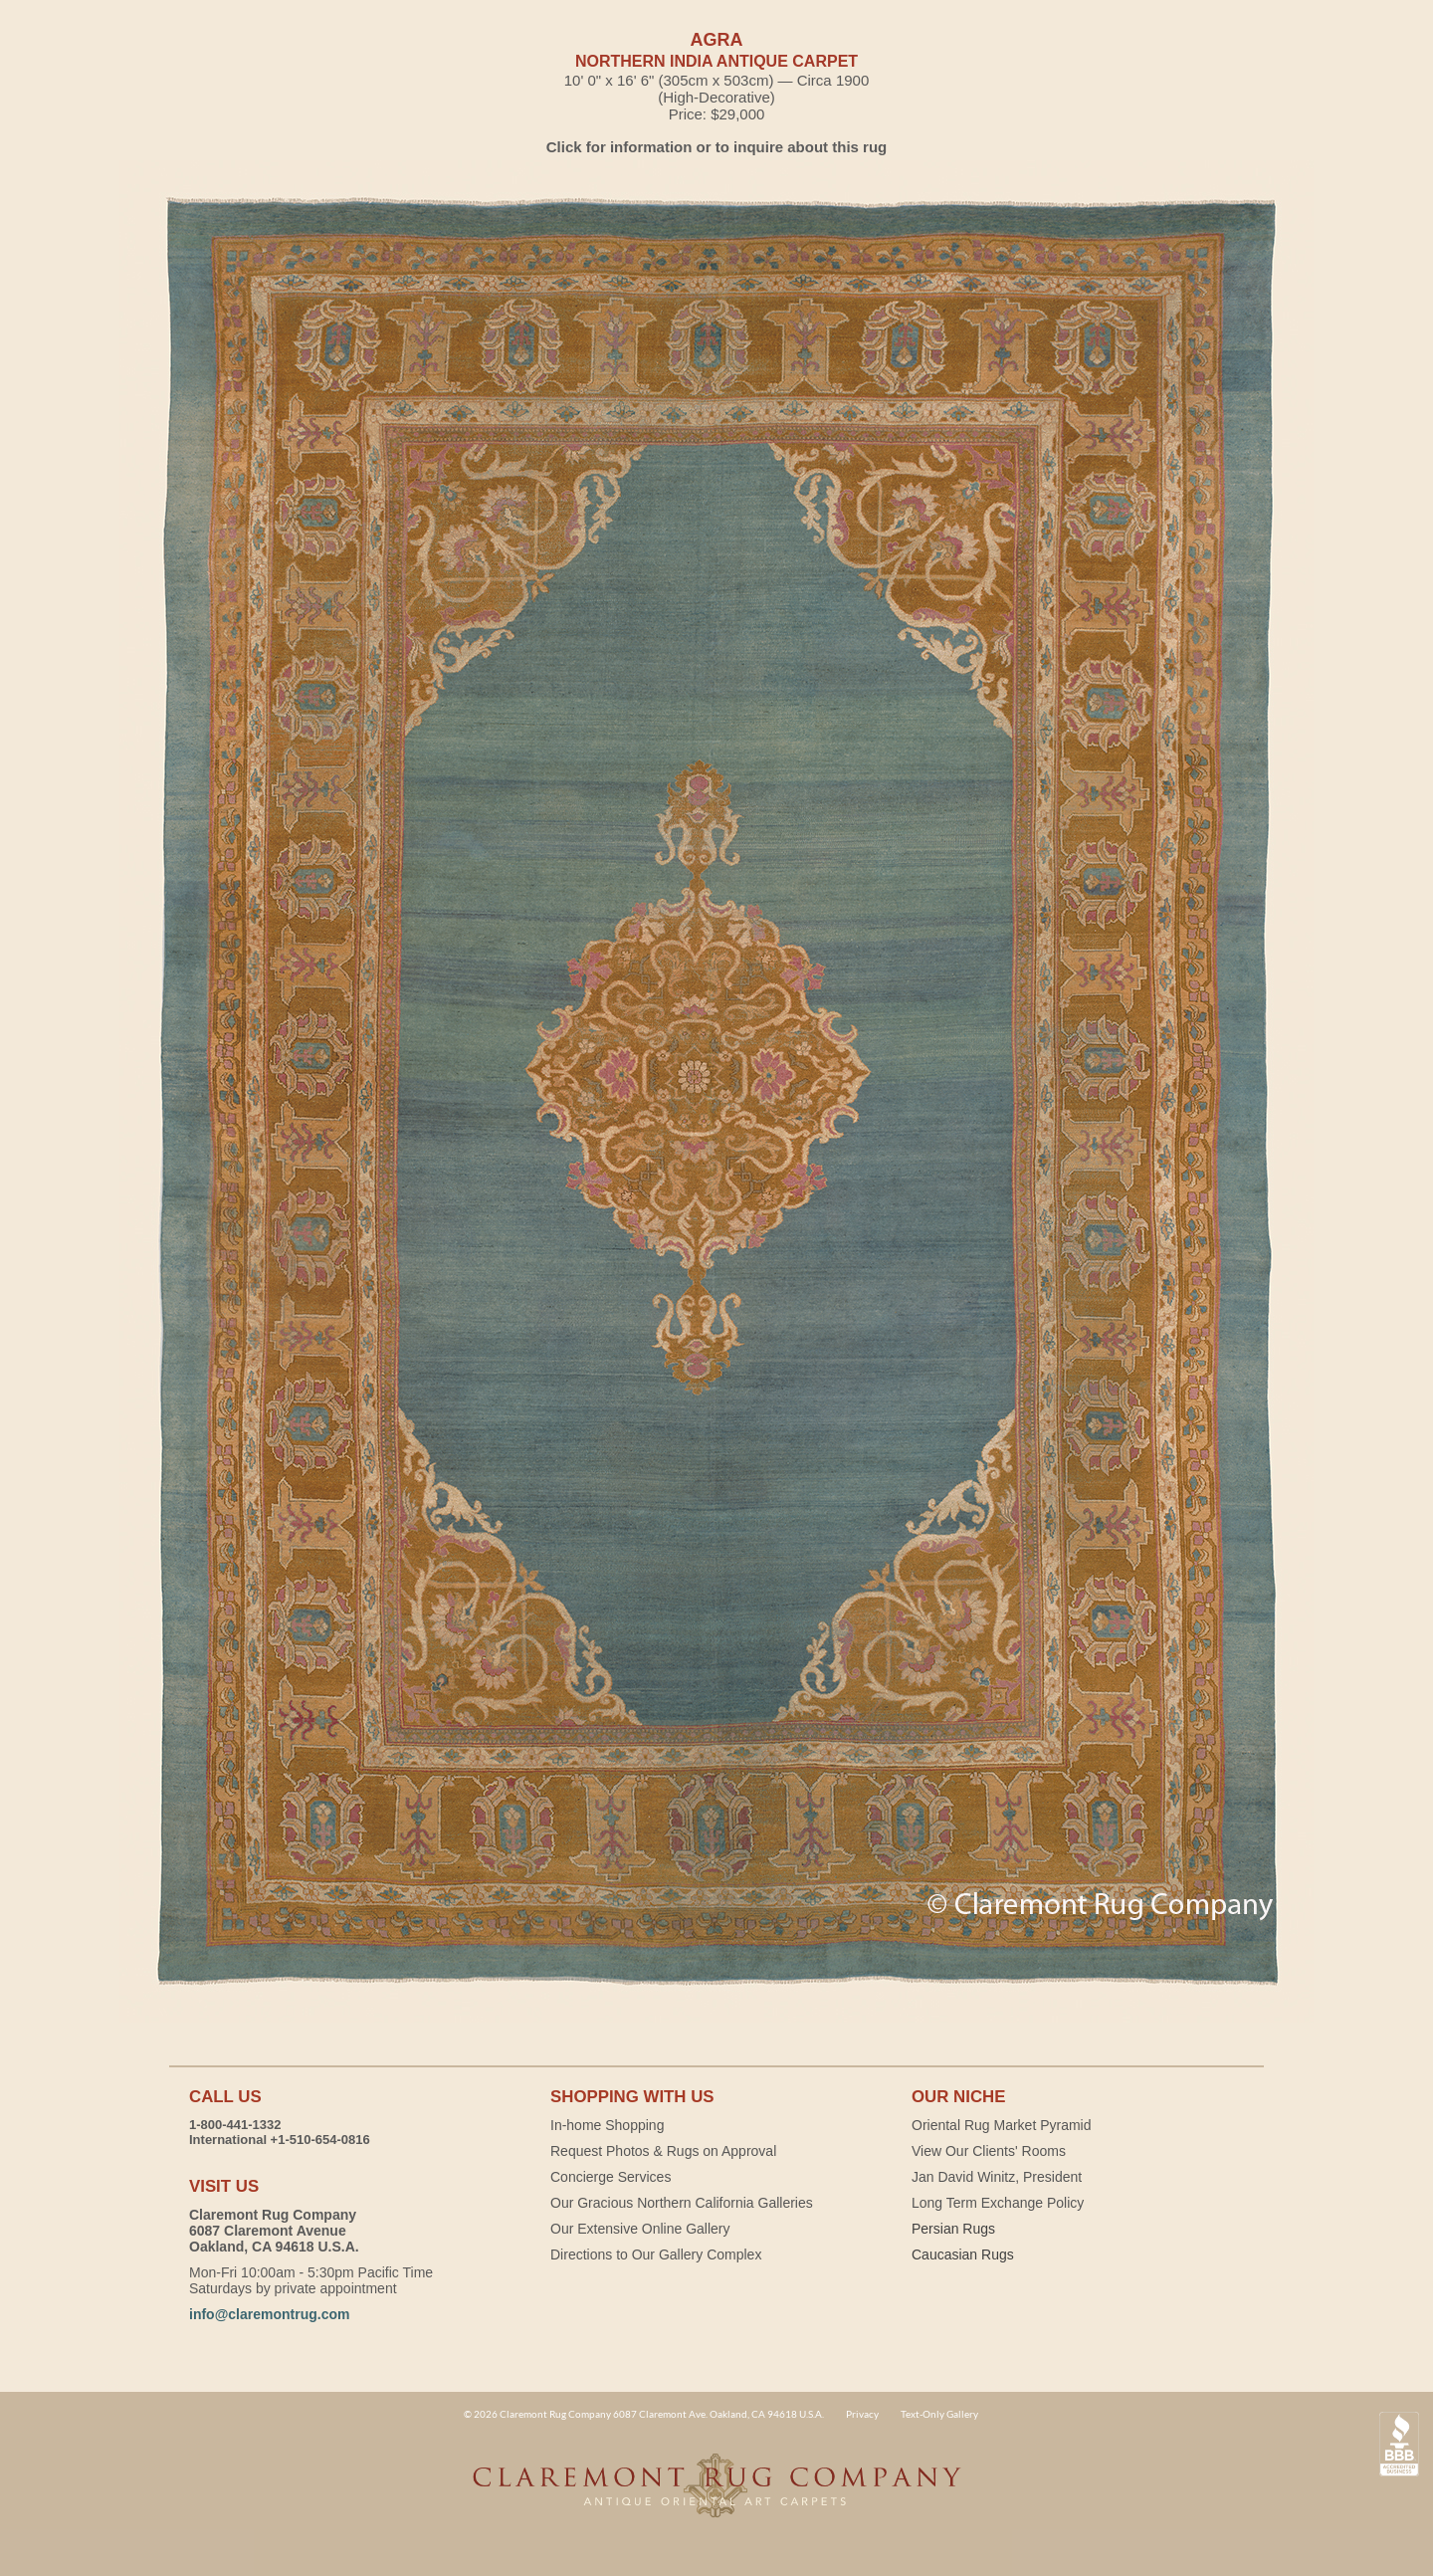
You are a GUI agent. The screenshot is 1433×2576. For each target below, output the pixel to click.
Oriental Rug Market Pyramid (1002, 2125)
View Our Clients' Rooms (989, 2151)
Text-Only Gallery (939, 2414)
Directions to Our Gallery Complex (655, 2254)
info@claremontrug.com (269, 2314)
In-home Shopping (607, 2125)
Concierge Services (610, 2177)
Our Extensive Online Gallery (640, 2229)
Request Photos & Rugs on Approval (663, 2151)
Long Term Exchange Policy (998, 2203)
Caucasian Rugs (963, 2254)
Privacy (862, 2414)
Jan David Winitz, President (997, 2177)
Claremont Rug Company (716, 2496)
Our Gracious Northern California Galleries (681, 2203)
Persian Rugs (953, 2229)
